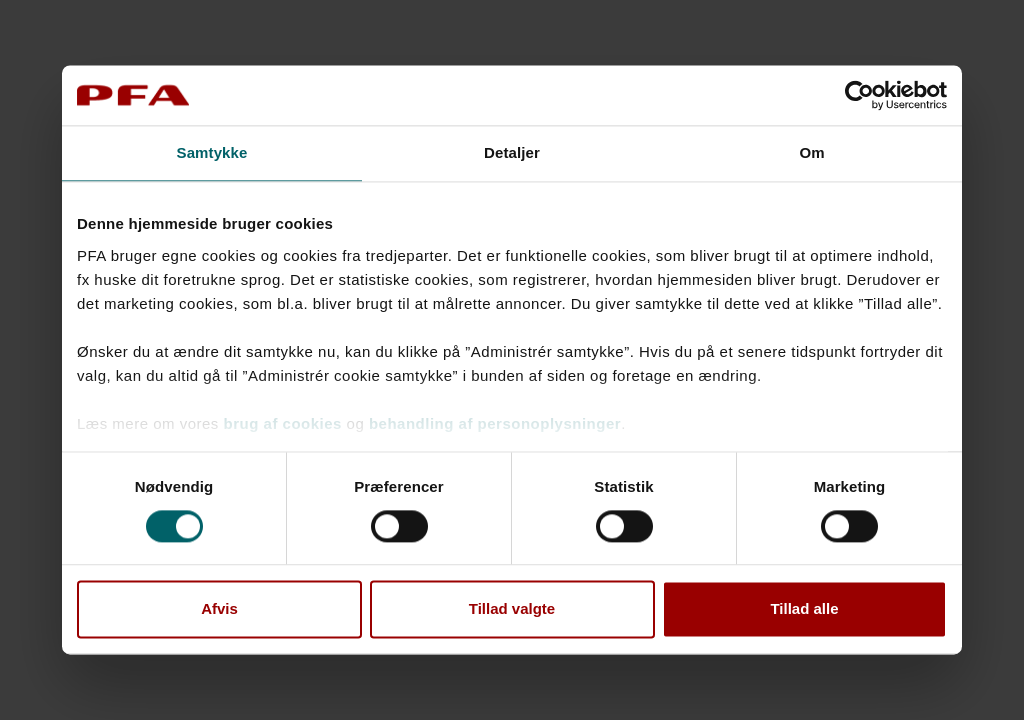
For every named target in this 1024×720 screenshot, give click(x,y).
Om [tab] (811, 152)
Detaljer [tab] (512, 152)
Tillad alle (804, 609)
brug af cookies (283, 423)
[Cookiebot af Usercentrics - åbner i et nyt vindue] (859, 95)
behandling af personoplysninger (495, 423)
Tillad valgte (512, 609)
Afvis (219, 609)
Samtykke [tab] (212, 152)
